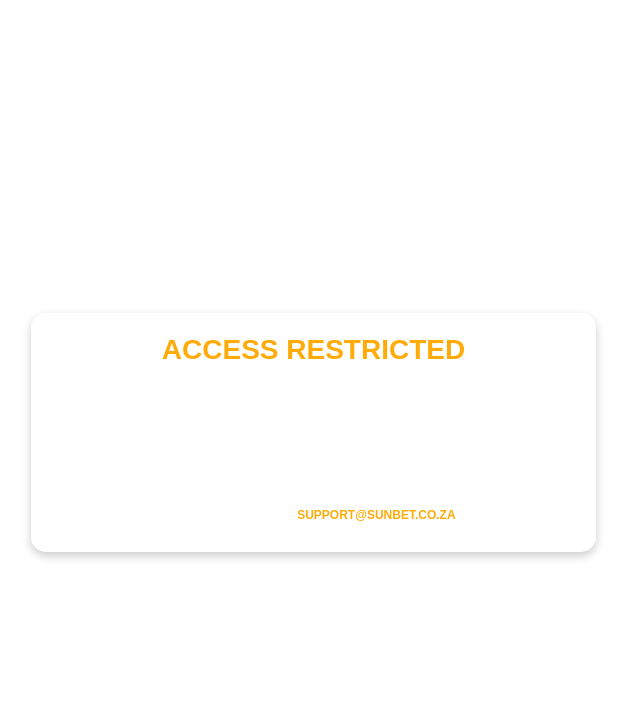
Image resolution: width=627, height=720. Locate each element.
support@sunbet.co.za (376, 515)
